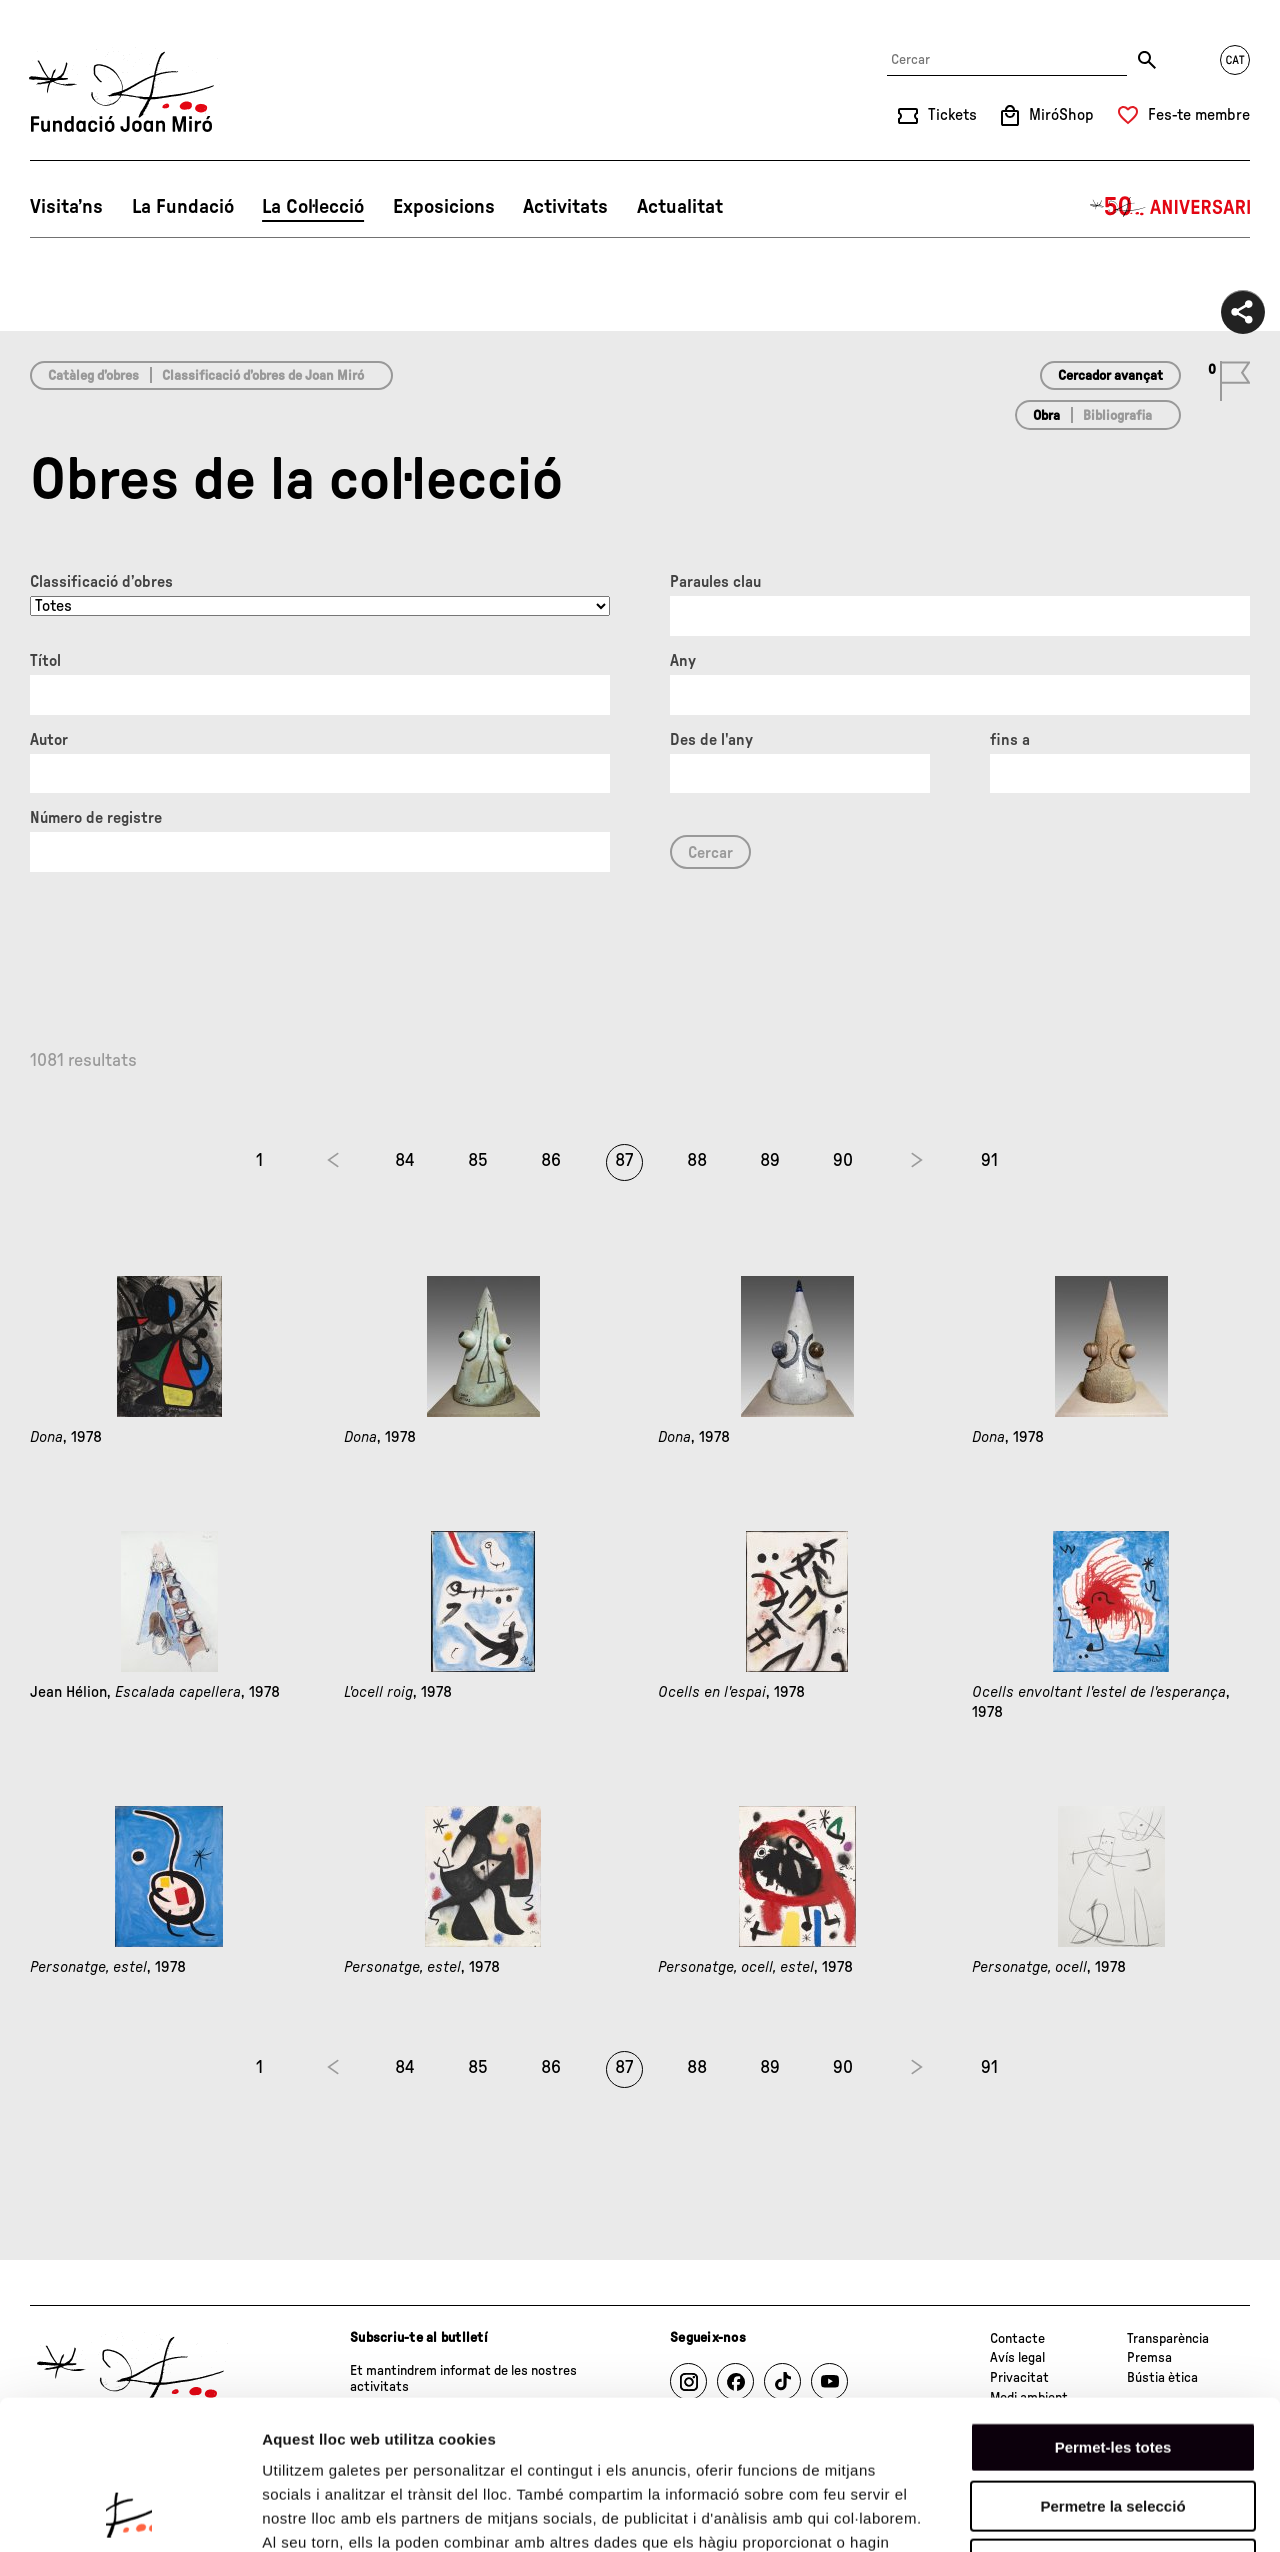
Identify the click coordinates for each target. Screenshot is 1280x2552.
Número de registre (96, 818)
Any (683, 661)
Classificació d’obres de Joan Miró (263, 376)
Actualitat (680, 207)
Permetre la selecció (1112, 2366)
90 (843, 1161)
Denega (1113, 2424)
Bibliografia (1117, 416)
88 (697, 1161)
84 (405, 1161)
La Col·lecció (313, 207)
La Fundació (183, 207)
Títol (45, 661)
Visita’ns (66, 207)
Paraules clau (715, 582)
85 (478, 1161)
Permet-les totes (1113, 2307)
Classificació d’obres (101, 582)
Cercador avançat (1110, 376)
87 (624, 1161)
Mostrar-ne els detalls (1151, 2512)
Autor (49, 740)
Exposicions (444, 207)
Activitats (565, 207)
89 (770, 1161)
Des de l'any (711, 740)
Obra (1046, 416)
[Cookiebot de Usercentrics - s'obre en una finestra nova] (129, 2513)
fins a (1010, 740)
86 (551, 1161)
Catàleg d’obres (93, 376)
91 (989, 1161)
